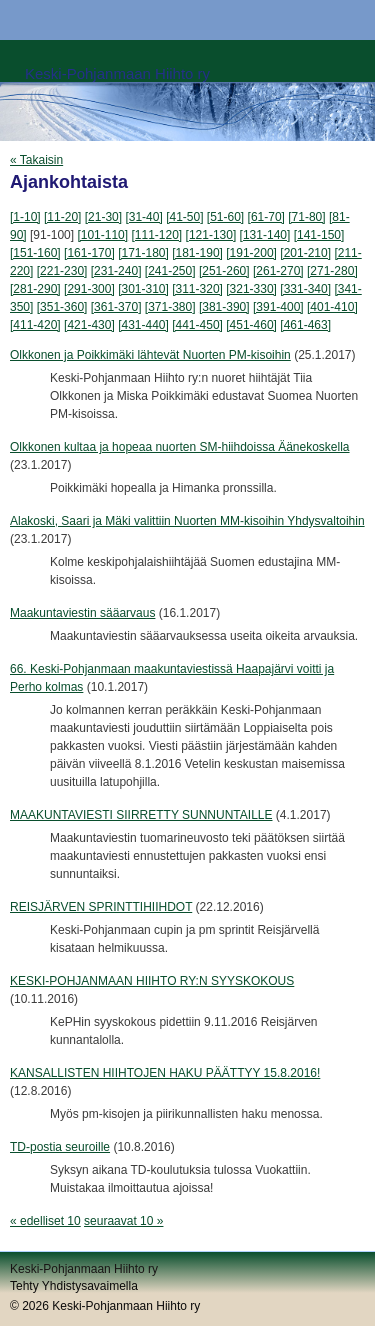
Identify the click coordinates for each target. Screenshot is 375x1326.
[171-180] (143, 253)
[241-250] (170, 271)
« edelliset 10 (45, 1221)
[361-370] (116, 307)
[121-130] (211, 235)
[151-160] (35, 253)
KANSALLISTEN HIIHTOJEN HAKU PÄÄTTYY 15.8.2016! (165, 1073)
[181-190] (197, 253)
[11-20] (62, 217)
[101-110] (102, 235)
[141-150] (319, 235)
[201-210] (305, 253)
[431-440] (143, 325)
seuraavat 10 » (123, 1221)
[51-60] (225, 217)
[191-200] (251, 253)
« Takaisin (36, 160)
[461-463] (305, 325)
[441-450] (197, 325)
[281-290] (35, 289)
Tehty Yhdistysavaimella (74, 1286)
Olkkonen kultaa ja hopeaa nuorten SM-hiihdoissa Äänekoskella (180, 447)
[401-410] (332, 307)
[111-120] (156, 235)
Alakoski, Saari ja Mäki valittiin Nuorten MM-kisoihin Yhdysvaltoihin (187, 521)
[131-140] (265, 235)
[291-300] (89, 289)
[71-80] (306, 217)
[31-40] (143, 217)
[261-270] (278, 271)
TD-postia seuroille (60, 1147)
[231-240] (116, 271)
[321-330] (251, 289)
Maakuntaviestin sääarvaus (82, 613)
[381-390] (224, 307)
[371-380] (170, 307)
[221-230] (62, 271)
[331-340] (305, 289)
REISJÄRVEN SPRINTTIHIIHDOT (101, 907)
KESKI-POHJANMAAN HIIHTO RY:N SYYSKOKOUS (152, 981)
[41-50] (184, 217)
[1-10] (25, 217)
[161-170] (89, 253)
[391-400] (278, 307)
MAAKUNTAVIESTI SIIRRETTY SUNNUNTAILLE (141, 815)
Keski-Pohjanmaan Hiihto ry (117, 73)
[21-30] (103, 217)
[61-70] (266, 217)
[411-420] (35, 325)
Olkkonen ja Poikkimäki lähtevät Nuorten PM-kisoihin (150, 355)
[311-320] (197, 289)
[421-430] (89, 325)
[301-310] (143, 289)
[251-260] (224, 271)
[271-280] (332, 271)
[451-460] (251, 325)
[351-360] (62, 307)
